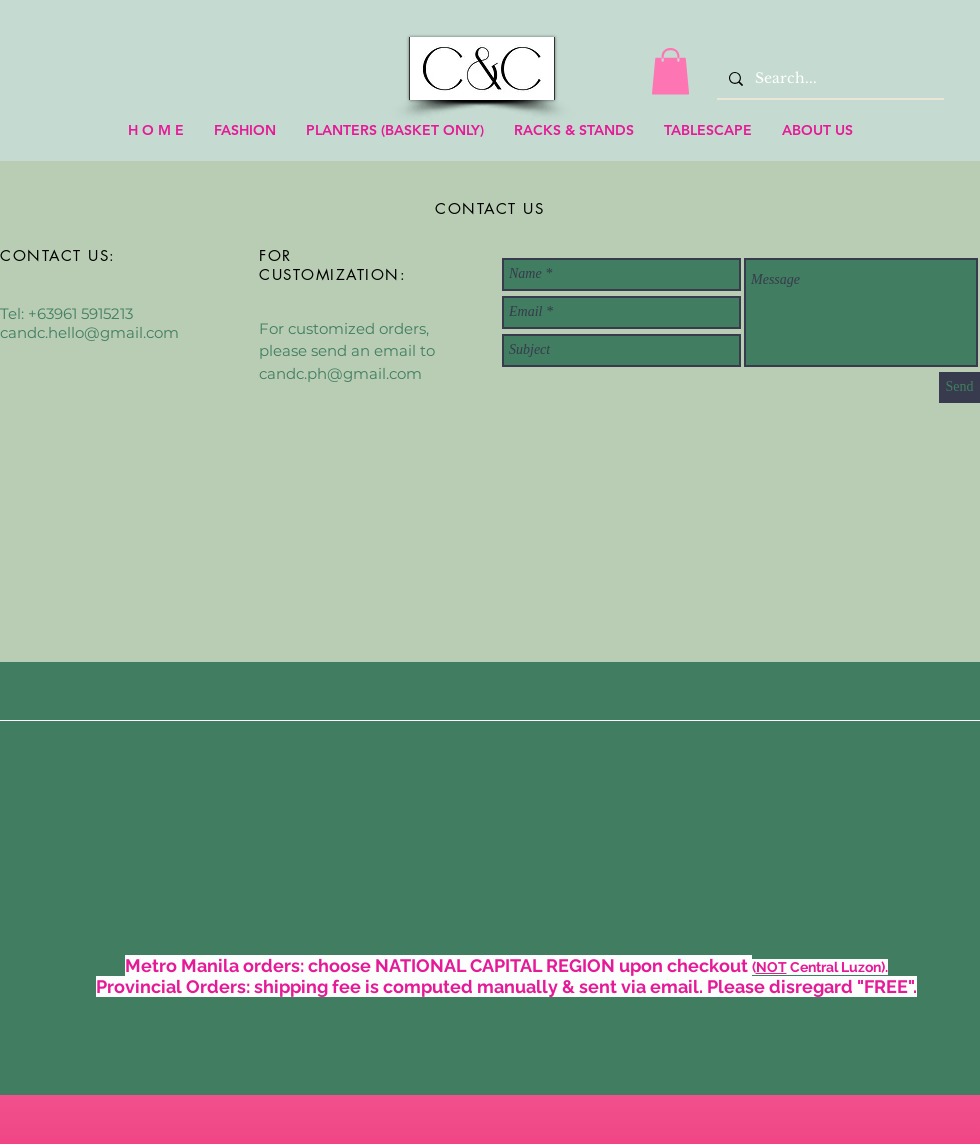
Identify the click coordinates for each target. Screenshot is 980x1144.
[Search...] (828, 78)
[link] (670, 71)
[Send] (959, 387)
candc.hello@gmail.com (89, 332)
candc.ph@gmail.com (340, 373)
